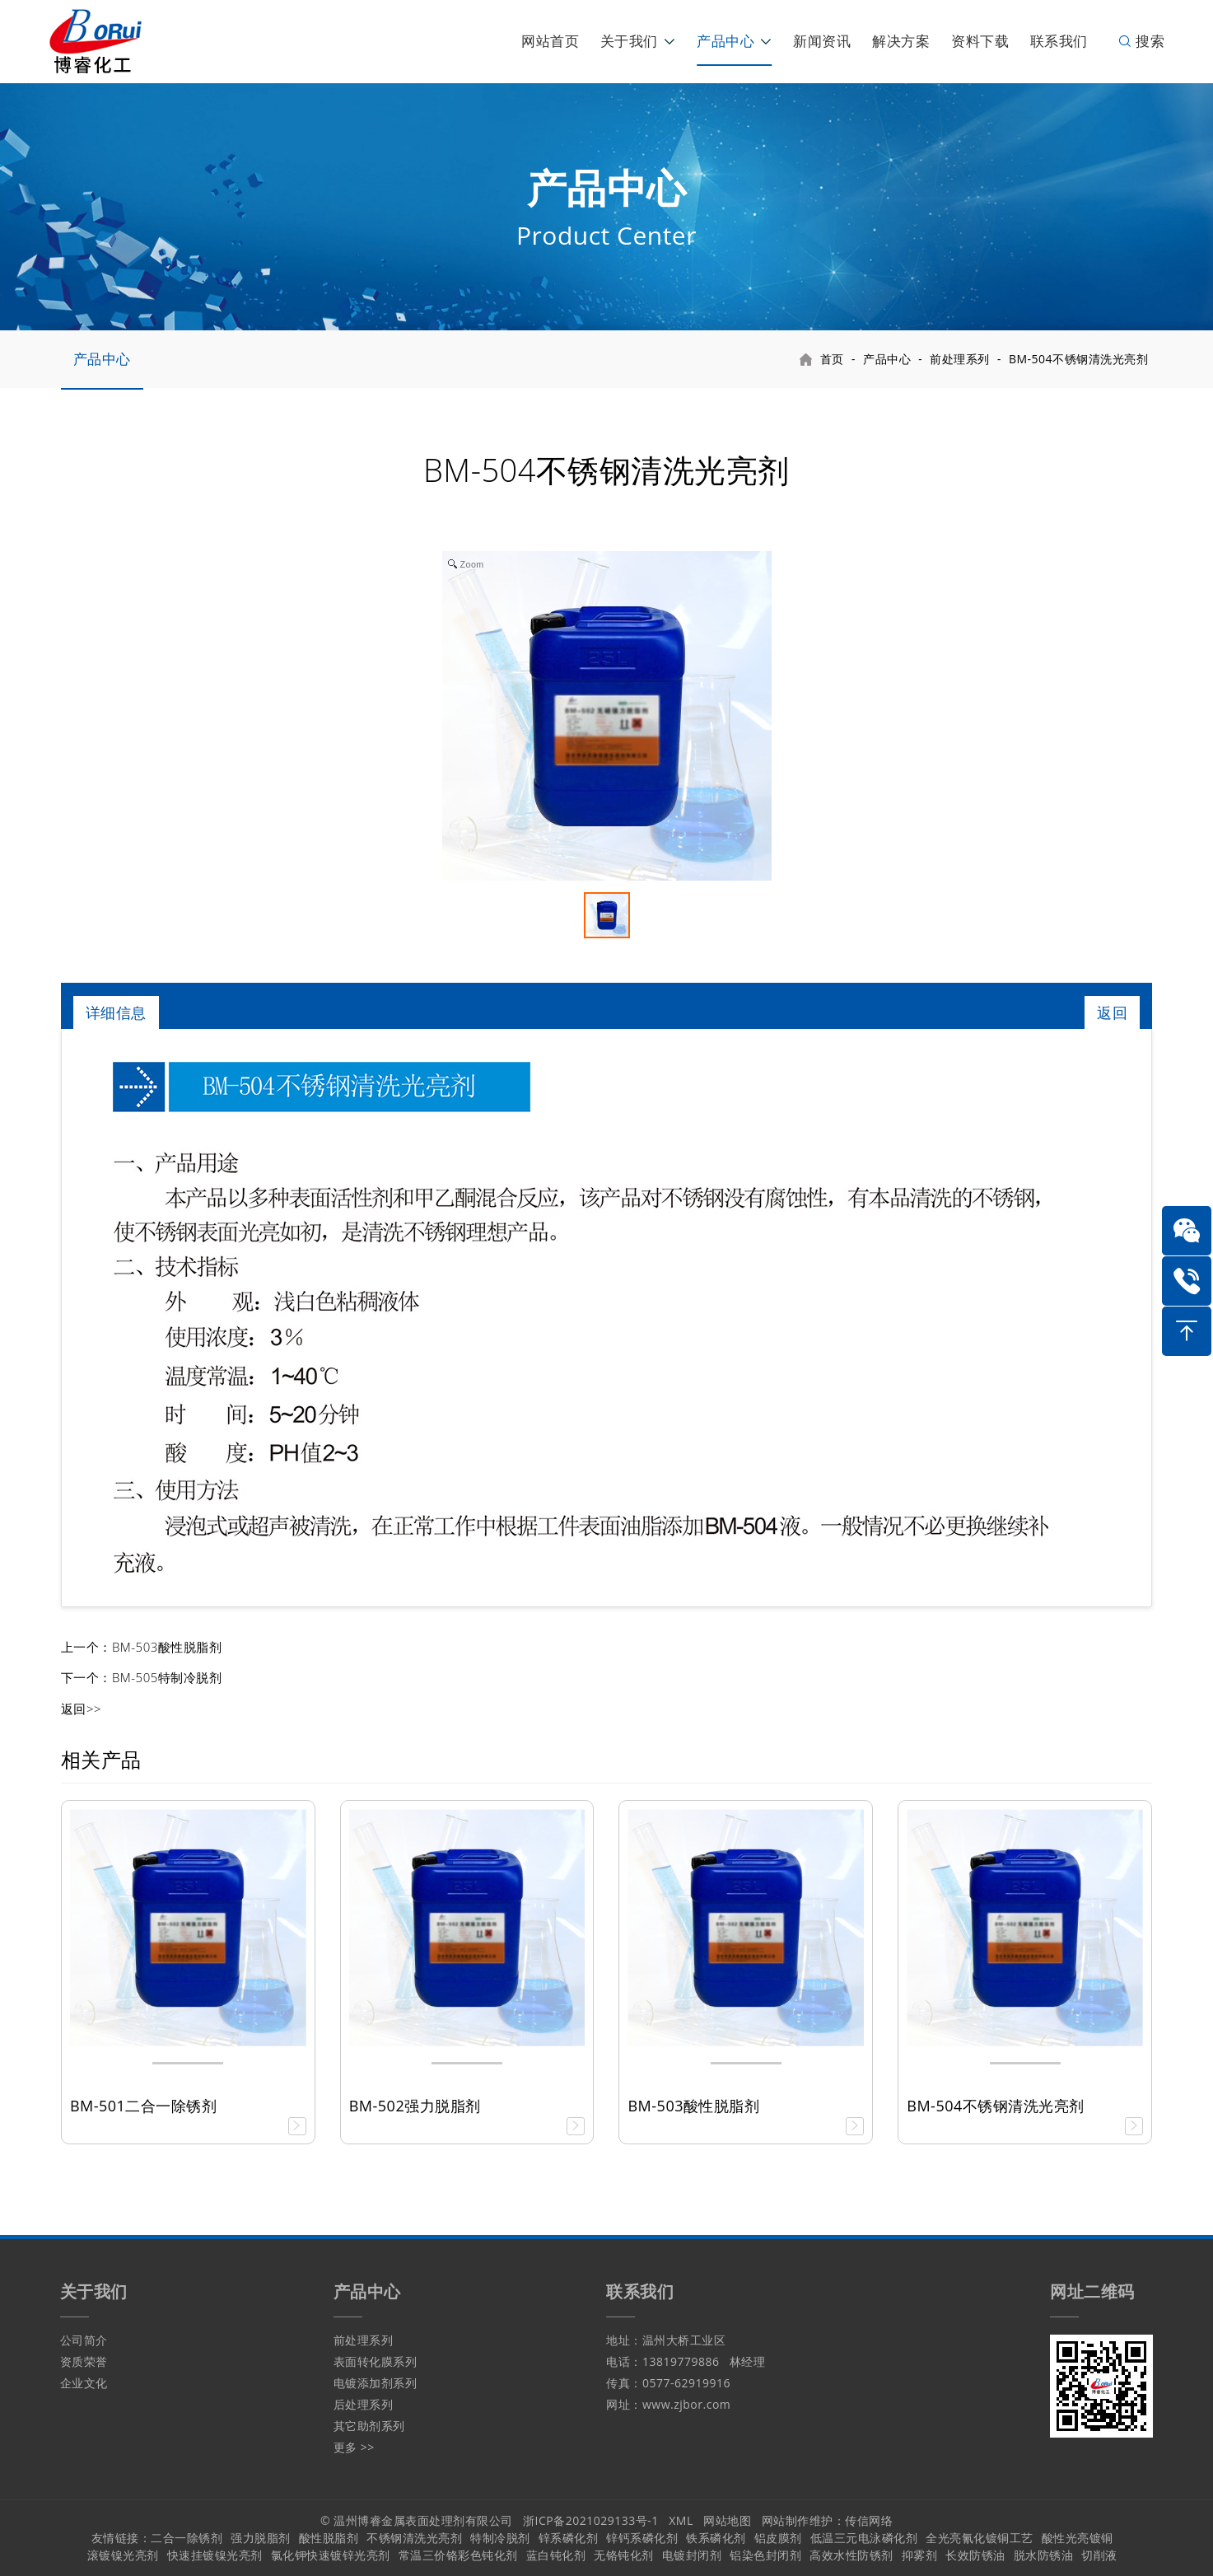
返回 (1112, 1012)
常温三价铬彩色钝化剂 (458, 2555)
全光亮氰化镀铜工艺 (979, 2538)
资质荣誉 (84, 2361)
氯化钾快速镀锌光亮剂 (330, 2555)
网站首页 (550, 40)
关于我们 (629, 40)
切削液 (1099, 2555)
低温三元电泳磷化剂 (864, 2538)
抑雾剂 (920, 2555)
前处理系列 (960, 359)
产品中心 (725, 40)
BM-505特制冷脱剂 (167, 1677)
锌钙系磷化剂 (642, 2538)
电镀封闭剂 (692, 2555)
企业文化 (84, 2383)
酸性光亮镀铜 (1077, 2538)
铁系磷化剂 (716, 2538)
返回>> (81, 1708)
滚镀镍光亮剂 (123, 2555)
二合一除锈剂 (186, 2538)
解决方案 (901, 40)
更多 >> (354, 2447)
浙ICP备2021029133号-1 (591, 2520)
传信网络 (869, 2520)
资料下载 (980, 40)
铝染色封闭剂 (765, 2555)
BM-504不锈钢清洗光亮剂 (1078, 359)
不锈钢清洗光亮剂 (414, 2538)
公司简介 (84, 2340)
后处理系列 (364, 2404)
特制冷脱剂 (500, 2538)
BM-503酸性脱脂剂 (167, 1647)
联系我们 (1059, 40)
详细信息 (116, 1012)
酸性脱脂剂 (329, 2538)
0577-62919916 (686, 2383)
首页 (832, 359)
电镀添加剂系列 (376, 2383)
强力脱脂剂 (261, 2538)
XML (681, 2520)
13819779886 (681, 2361)
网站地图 (727, 2520)
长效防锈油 (975, 2555)
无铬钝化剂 (624, 2555)
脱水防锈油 (1044, 2555)
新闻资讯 (822, 40)
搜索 (1140, 40)
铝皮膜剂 (778, 2538)
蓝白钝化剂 (556, 2555)
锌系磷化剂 (569, 2538)
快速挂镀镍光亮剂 (215, 2555)
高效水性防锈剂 (851, 2555)
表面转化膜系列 (376, 2361)
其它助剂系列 (369, 2425)
